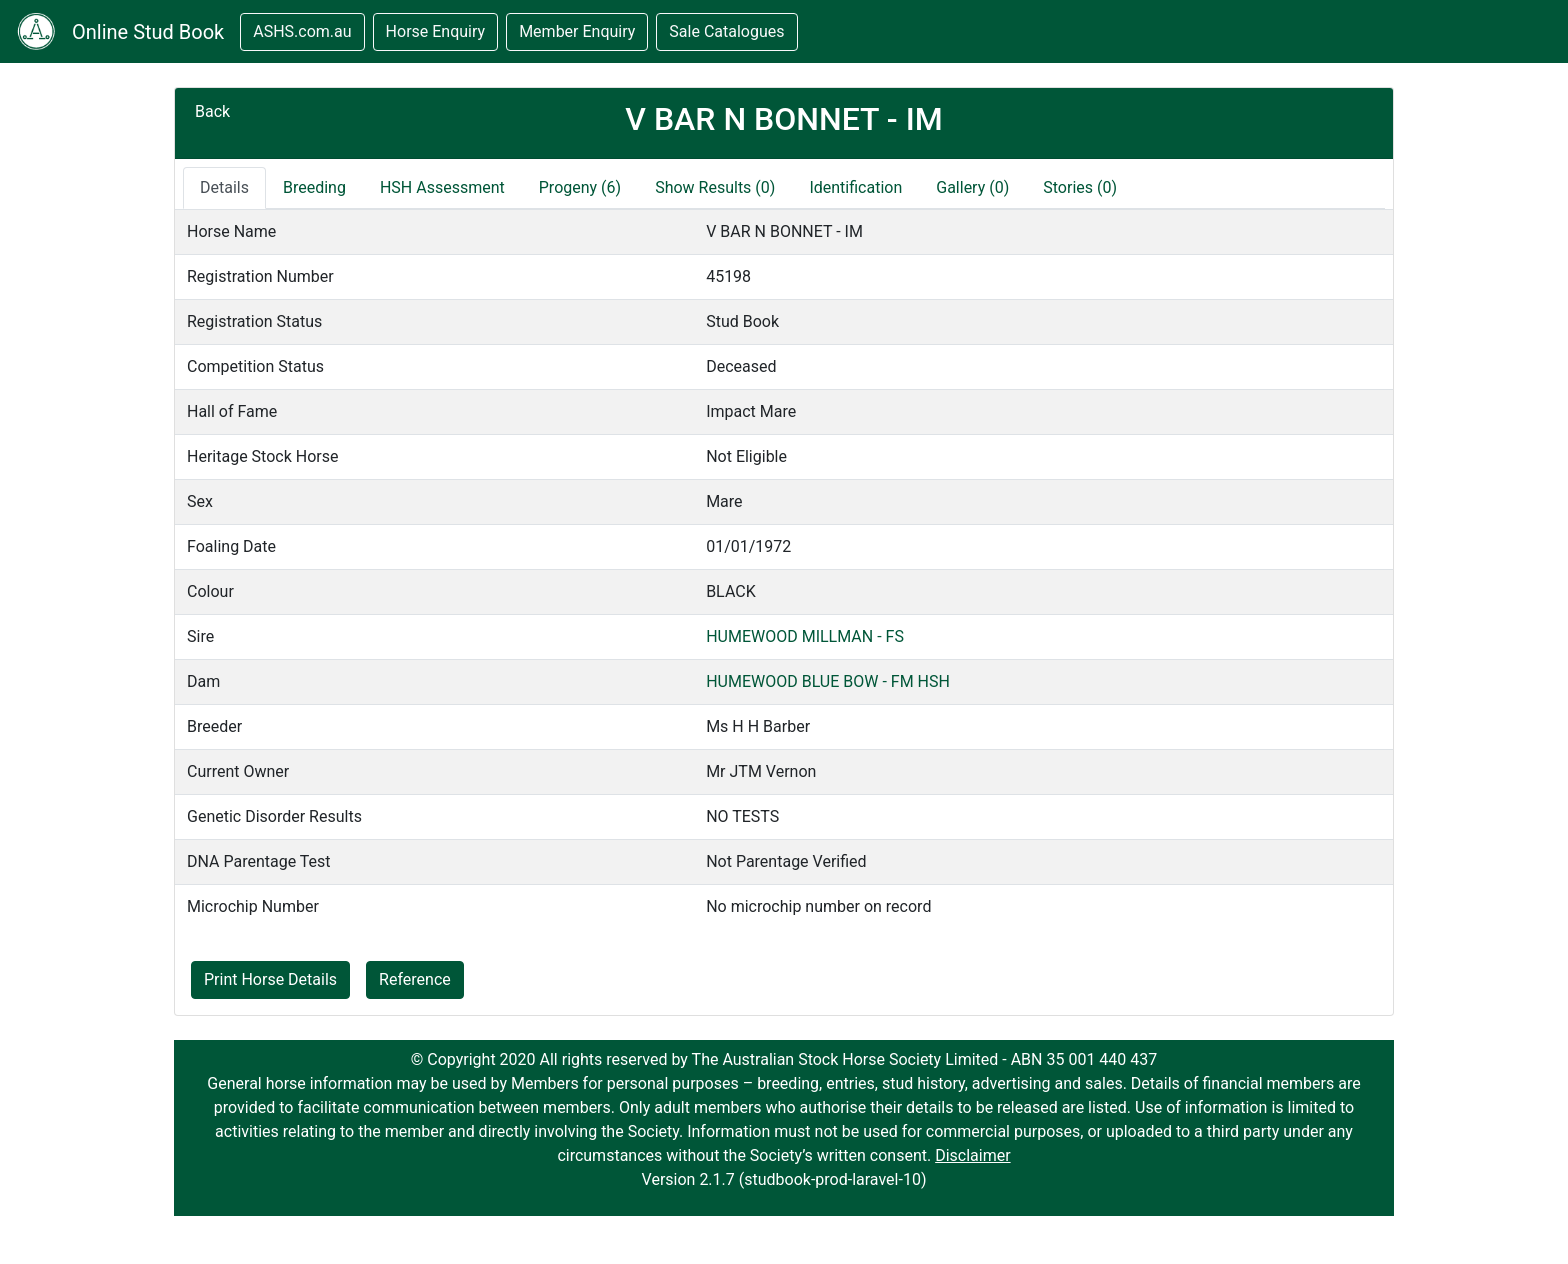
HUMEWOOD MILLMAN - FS (805, 636)
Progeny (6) (580, 187)
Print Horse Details (270, 979)
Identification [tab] (855, 187)
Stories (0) (1080, 187)
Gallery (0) (972, 187)
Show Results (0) (715, 187)
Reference (415, 979)
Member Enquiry (577, 31)
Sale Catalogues (726, 31)
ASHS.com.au (302, 31)
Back (212, 111)
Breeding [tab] (314, 187)
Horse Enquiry (436, 31)
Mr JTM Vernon (761, 771)
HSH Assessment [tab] (442, 187)
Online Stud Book (148, 32)
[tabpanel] (784, 569)
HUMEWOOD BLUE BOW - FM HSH (828, 681)
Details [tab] (224, 187)
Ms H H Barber (758, 726)
